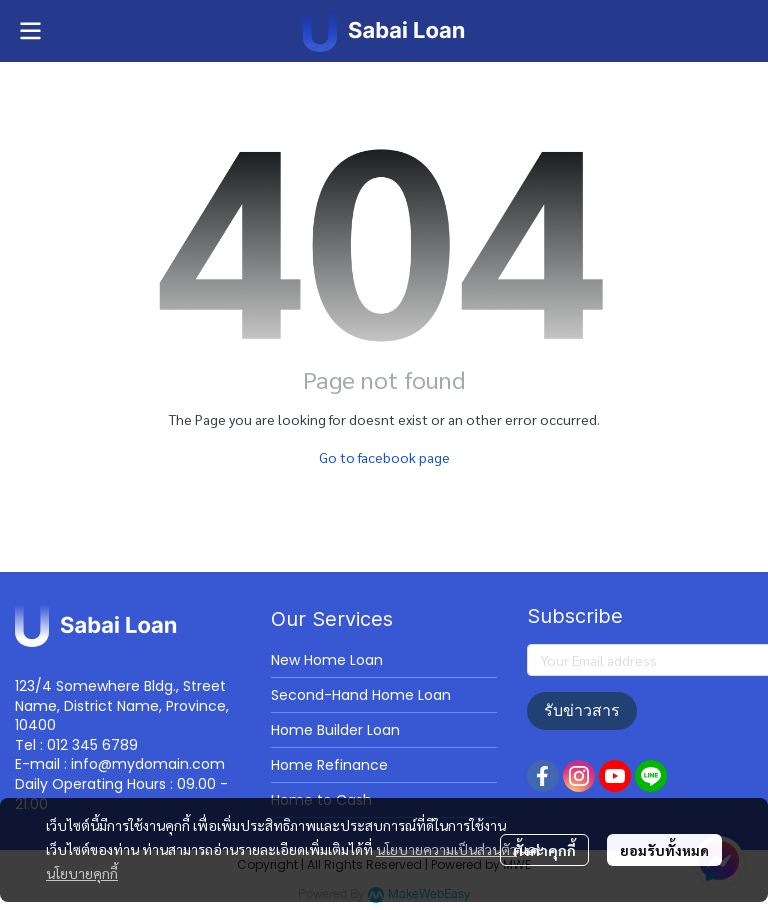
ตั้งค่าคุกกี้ (544, 850)
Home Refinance (329, 765)
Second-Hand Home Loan (361, 695)
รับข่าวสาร (582, 710)
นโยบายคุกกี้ (82, 873)
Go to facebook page (384, 457)
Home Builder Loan (335, 730)
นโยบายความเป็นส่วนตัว (446, 849)
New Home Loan (327, 660)
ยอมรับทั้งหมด (664, 850)
